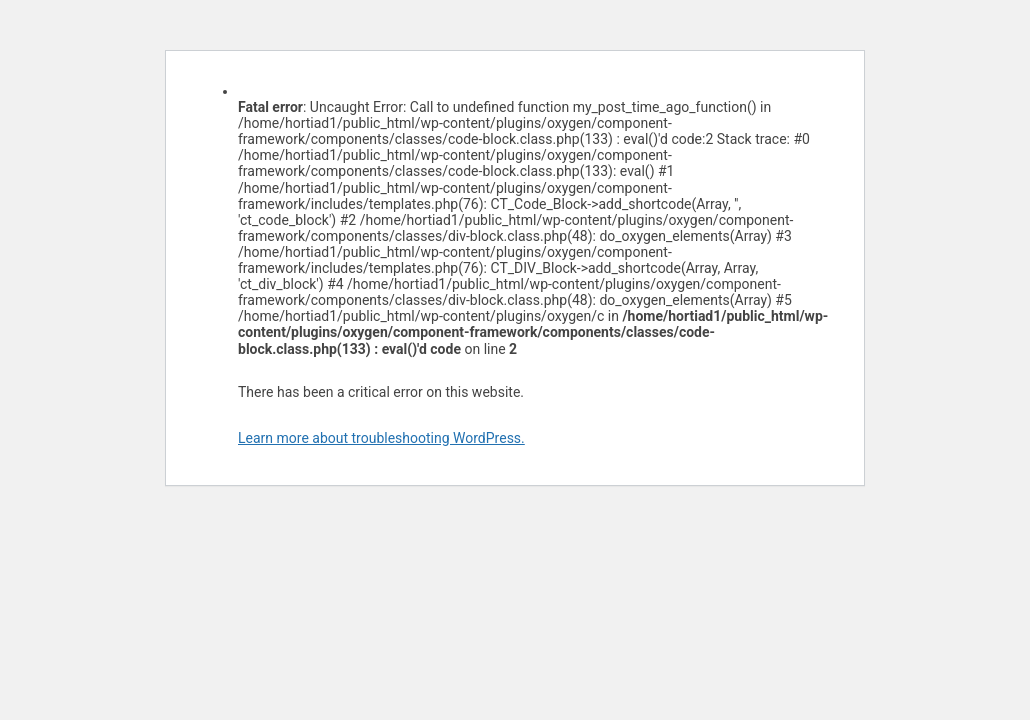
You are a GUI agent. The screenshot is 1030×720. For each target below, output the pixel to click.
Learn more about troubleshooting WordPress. (381, 438)
